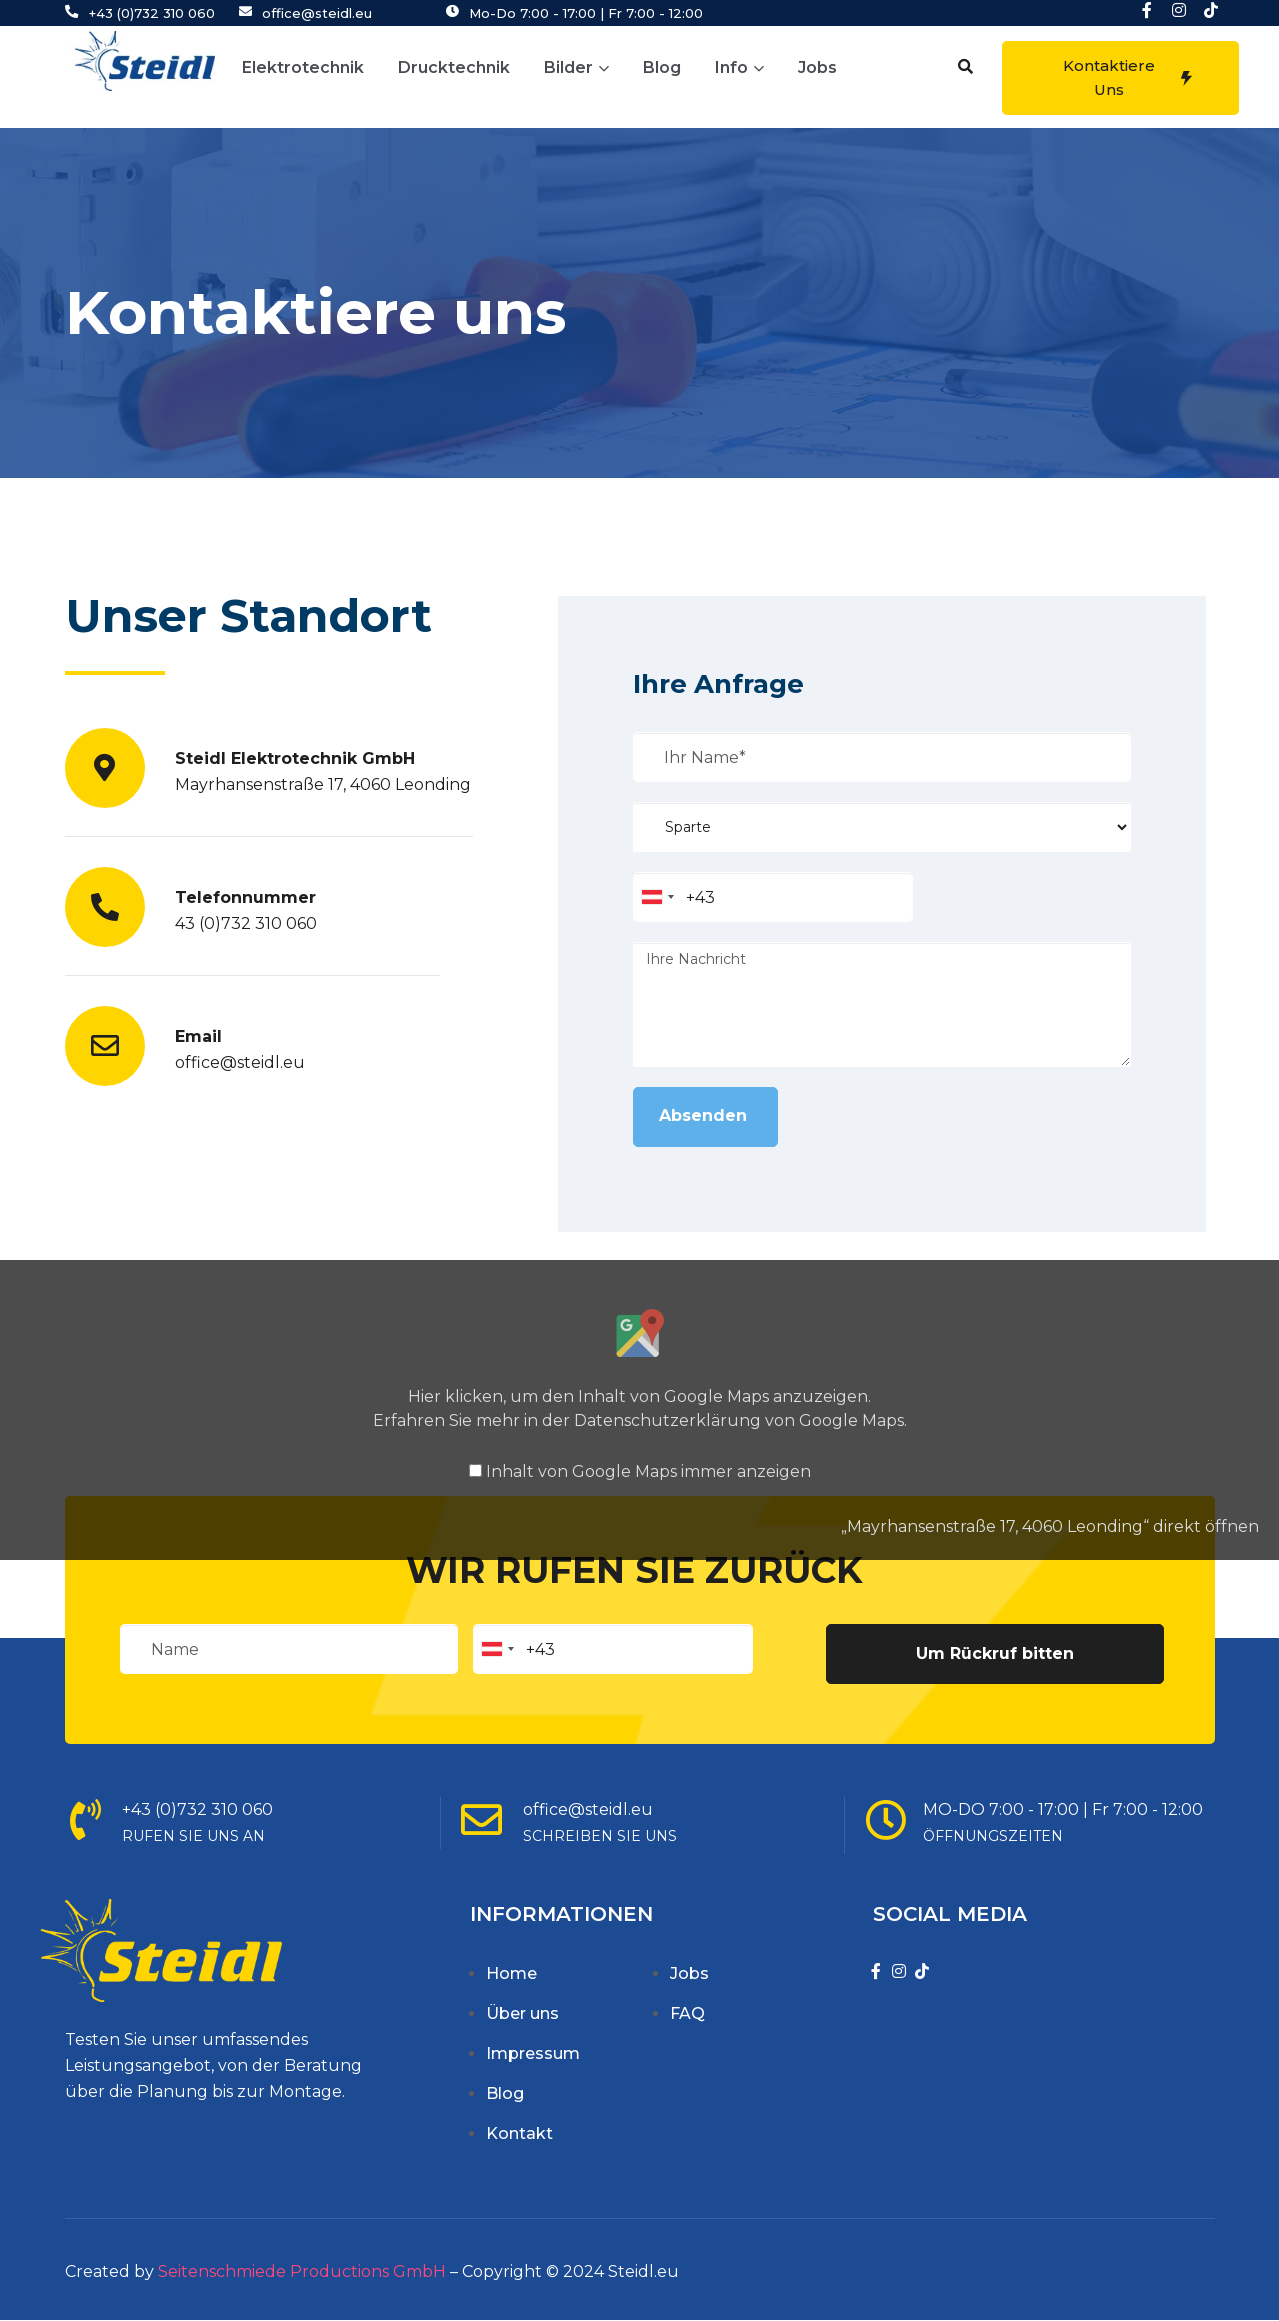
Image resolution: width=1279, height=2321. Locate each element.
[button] (965, 66)
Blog (662, 67)
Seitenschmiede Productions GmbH (302, 2271)
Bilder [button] (576, 67)
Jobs (817, 67)
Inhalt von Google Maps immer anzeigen (648, 1471)
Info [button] (739, 67)
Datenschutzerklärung (667, 1420)
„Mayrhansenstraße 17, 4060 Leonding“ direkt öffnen (1050, 1526)
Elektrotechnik (303, 67)
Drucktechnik (454, 67)
